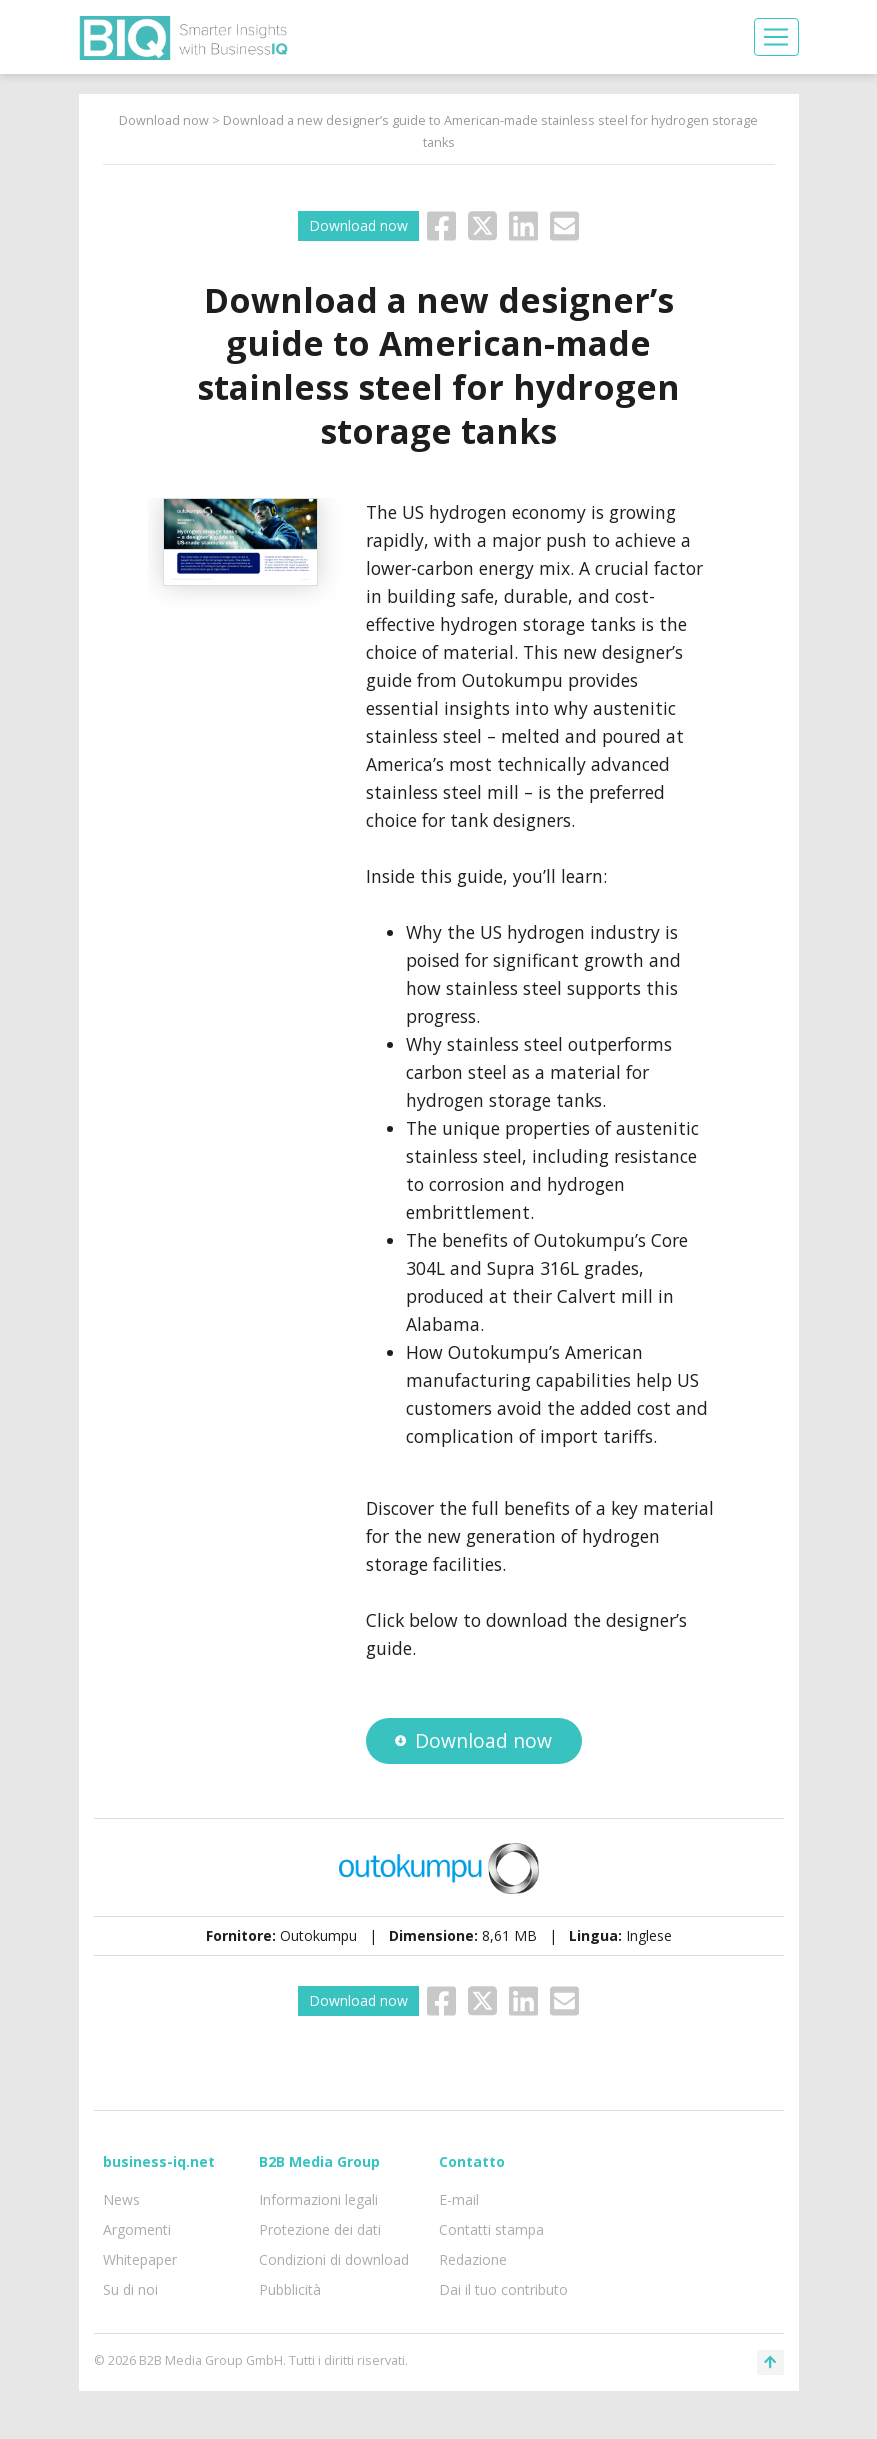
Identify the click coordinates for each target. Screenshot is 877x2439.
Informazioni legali (318, 2199)
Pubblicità (290, 2289)
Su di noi (130, 2289)
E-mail (459, 2199)
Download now (164, 120)
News (121, 2199)
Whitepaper (140, 2259)
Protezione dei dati (320, 2229)
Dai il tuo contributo (503, 2289)
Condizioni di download (334, 2259)
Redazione (473, 2259)
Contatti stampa (491, 2229)
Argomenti (137, 2229)
